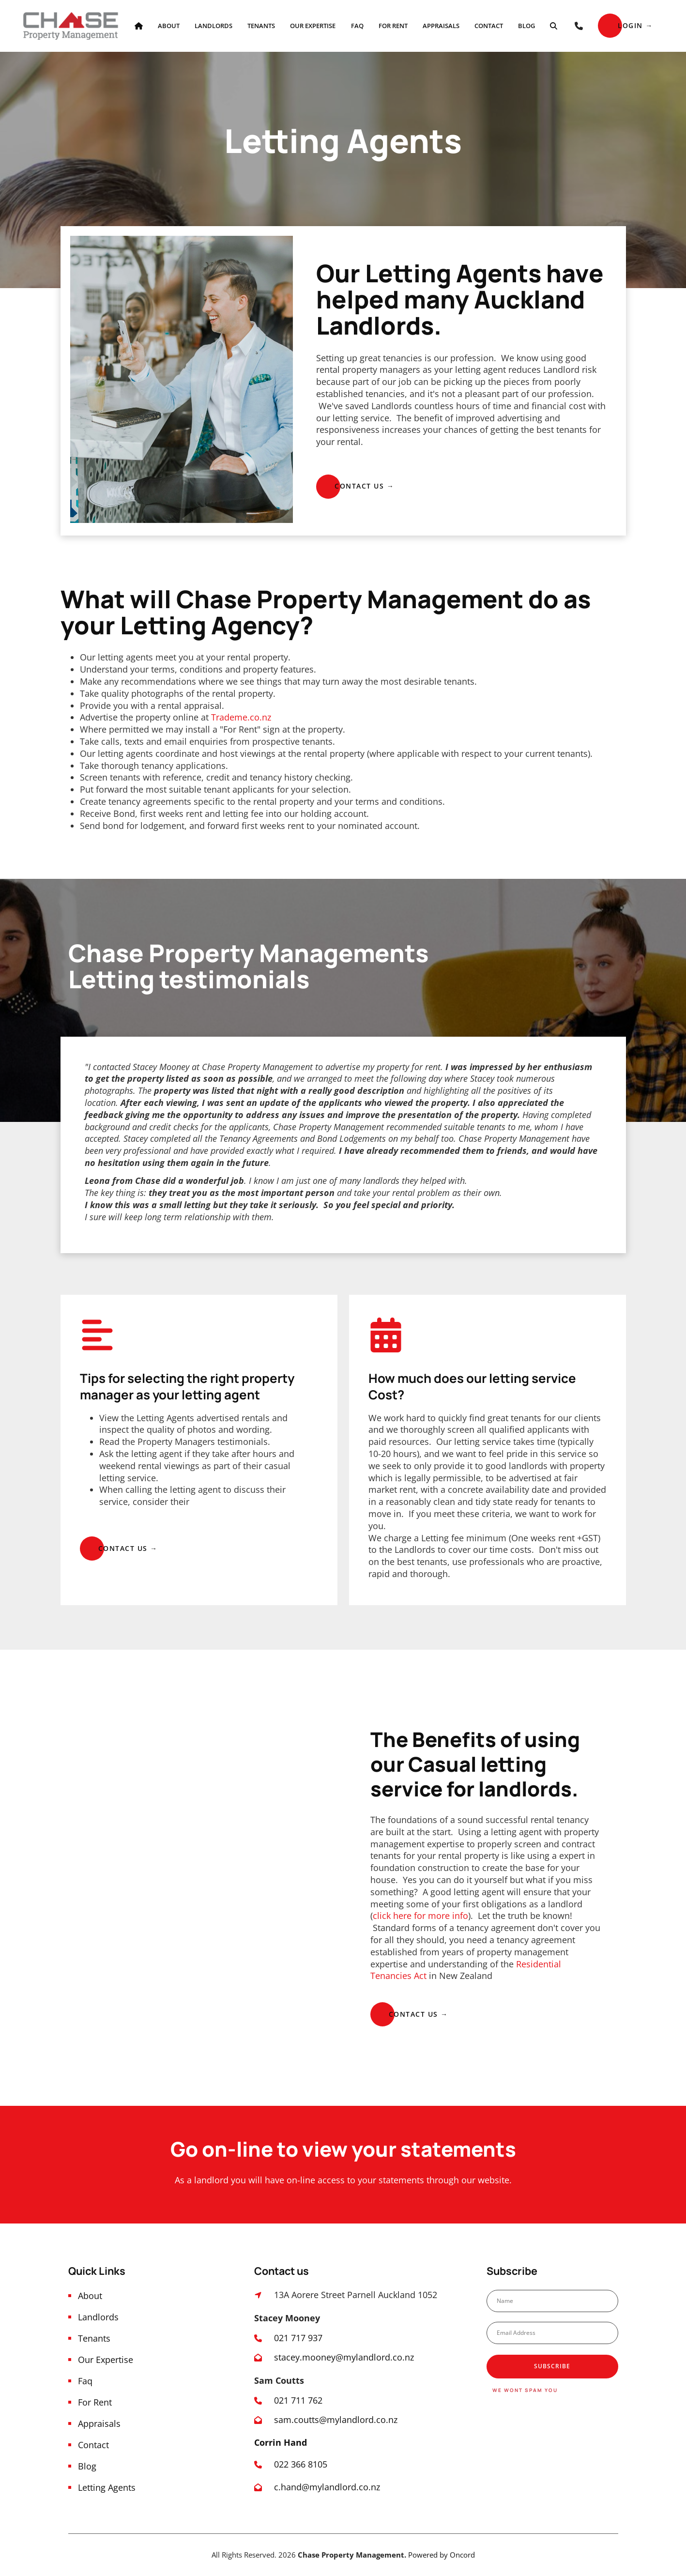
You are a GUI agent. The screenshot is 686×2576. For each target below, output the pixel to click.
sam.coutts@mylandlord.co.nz (335, 2419)
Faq (357, 25)
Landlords (213, 25)
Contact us (395, 2006)
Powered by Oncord (441, 2555)
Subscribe (552, 2366)
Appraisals (441, 25)
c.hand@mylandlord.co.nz (327, 2487)
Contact (488, 25)
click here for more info (420, 1915)
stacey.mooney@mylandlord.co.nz (344, 2357)
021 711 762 (298, 2400)
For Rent (393, 25)
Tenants (261, 25)
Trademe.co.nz (241, 717)
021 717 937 (298, 2338)
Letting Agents (107, 2487)
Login (610, 19)
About (169, 25)
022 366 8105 (302, 2464)
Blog (526, 25)
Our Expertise (312, 25)
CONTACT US (341, 478)
